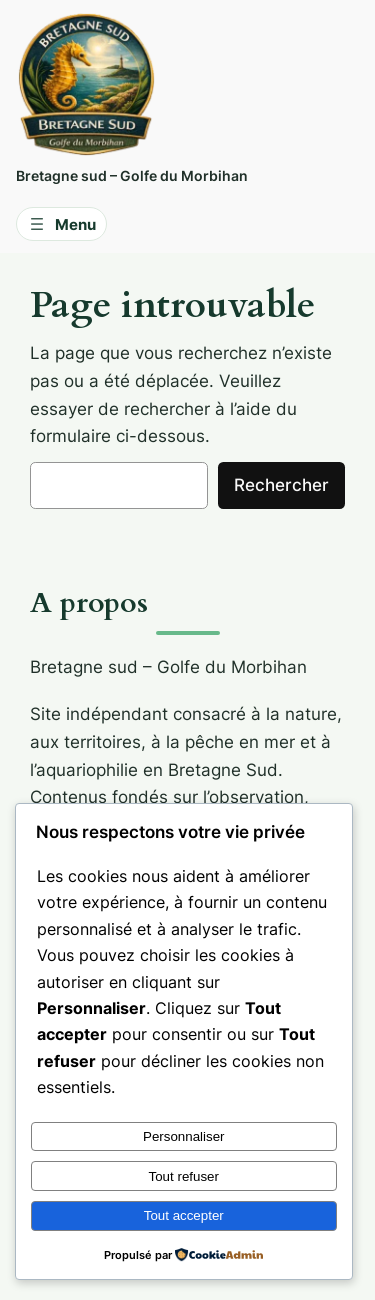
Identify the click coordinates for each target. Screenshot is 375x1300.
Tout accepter (184, 1215)
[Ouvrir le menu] (61, 224)
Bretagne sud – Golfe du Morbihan (132, 175)
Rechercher (281, 485)
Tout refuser (184, 1176)
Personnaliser (184, 1136)
